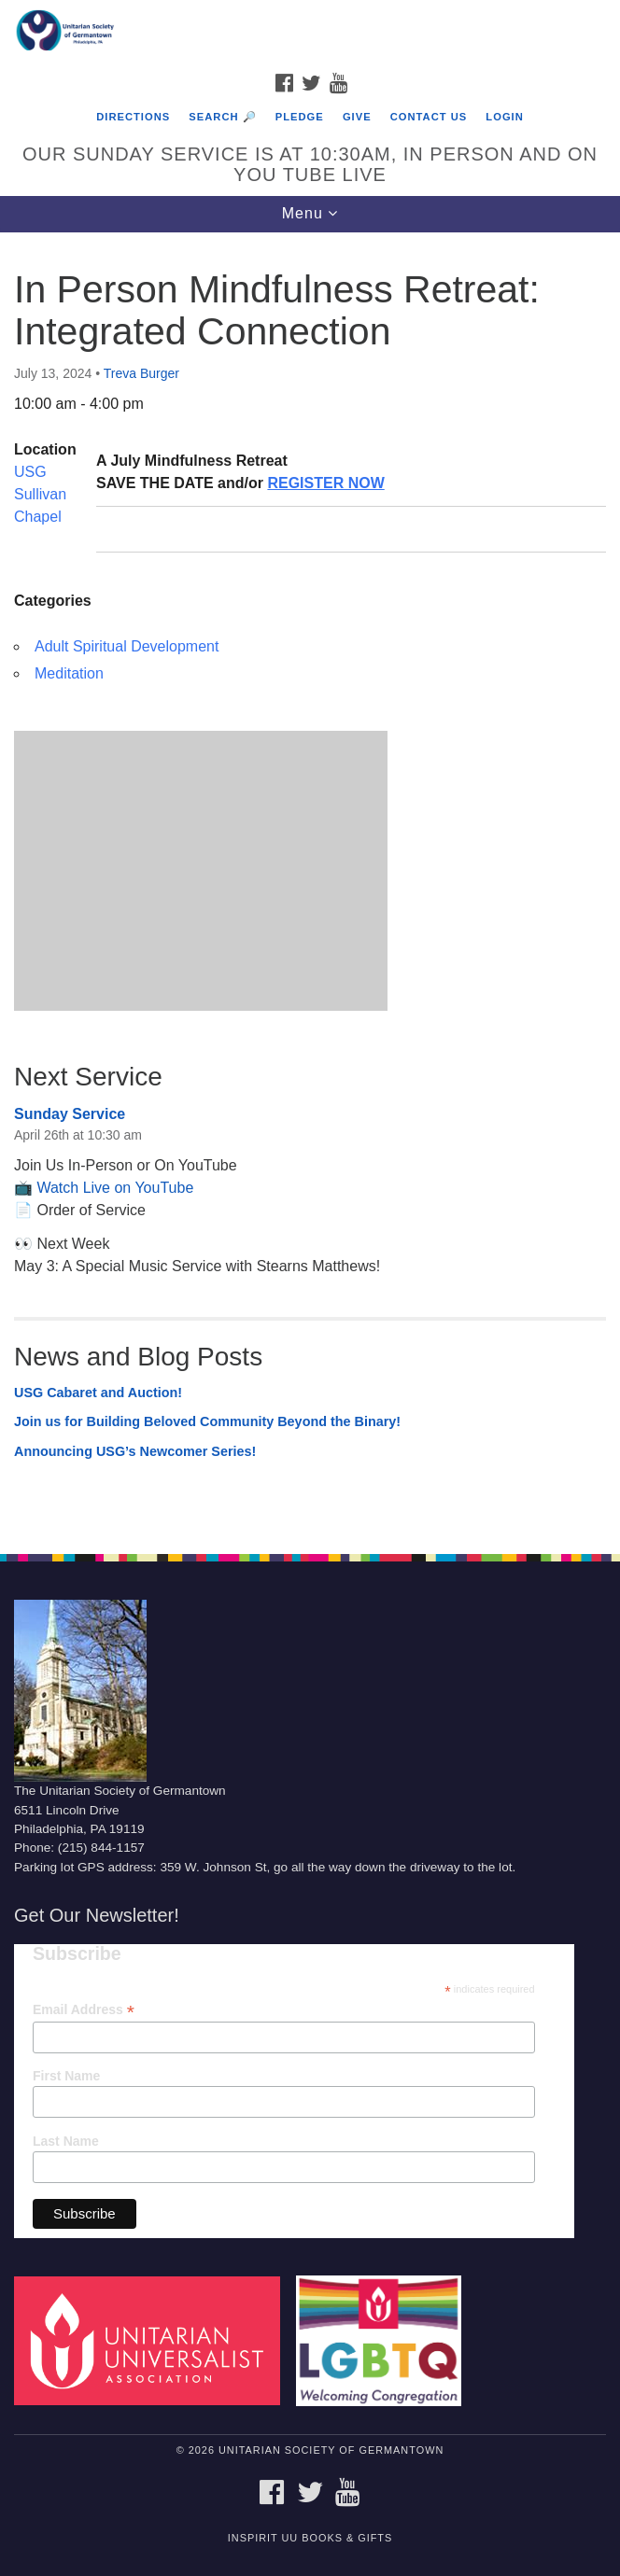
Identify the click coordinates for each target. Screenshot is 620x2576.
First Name (66, 2075)
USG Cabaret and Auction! (98, 1392)
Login (504, 116)
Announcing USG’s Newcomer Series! (135, 1451)
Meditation (69, 673)
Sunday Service (69, 1114)
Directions (133, 116)
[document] (310, 883)
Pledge (299, 116)
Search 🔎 (222, 116)
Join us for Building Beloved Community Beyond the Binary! (207, 1421)
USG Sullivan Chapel (40, 494)
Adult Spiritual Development (126, 646)
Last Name (66, 2141)
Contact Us (429, 116)
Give (357, 116)
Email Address (83, 2010)
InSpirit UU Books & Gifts (310, 2537)
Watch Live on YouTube (114, 1188)
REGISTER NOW (325, 483)
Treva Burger (141, 373)
